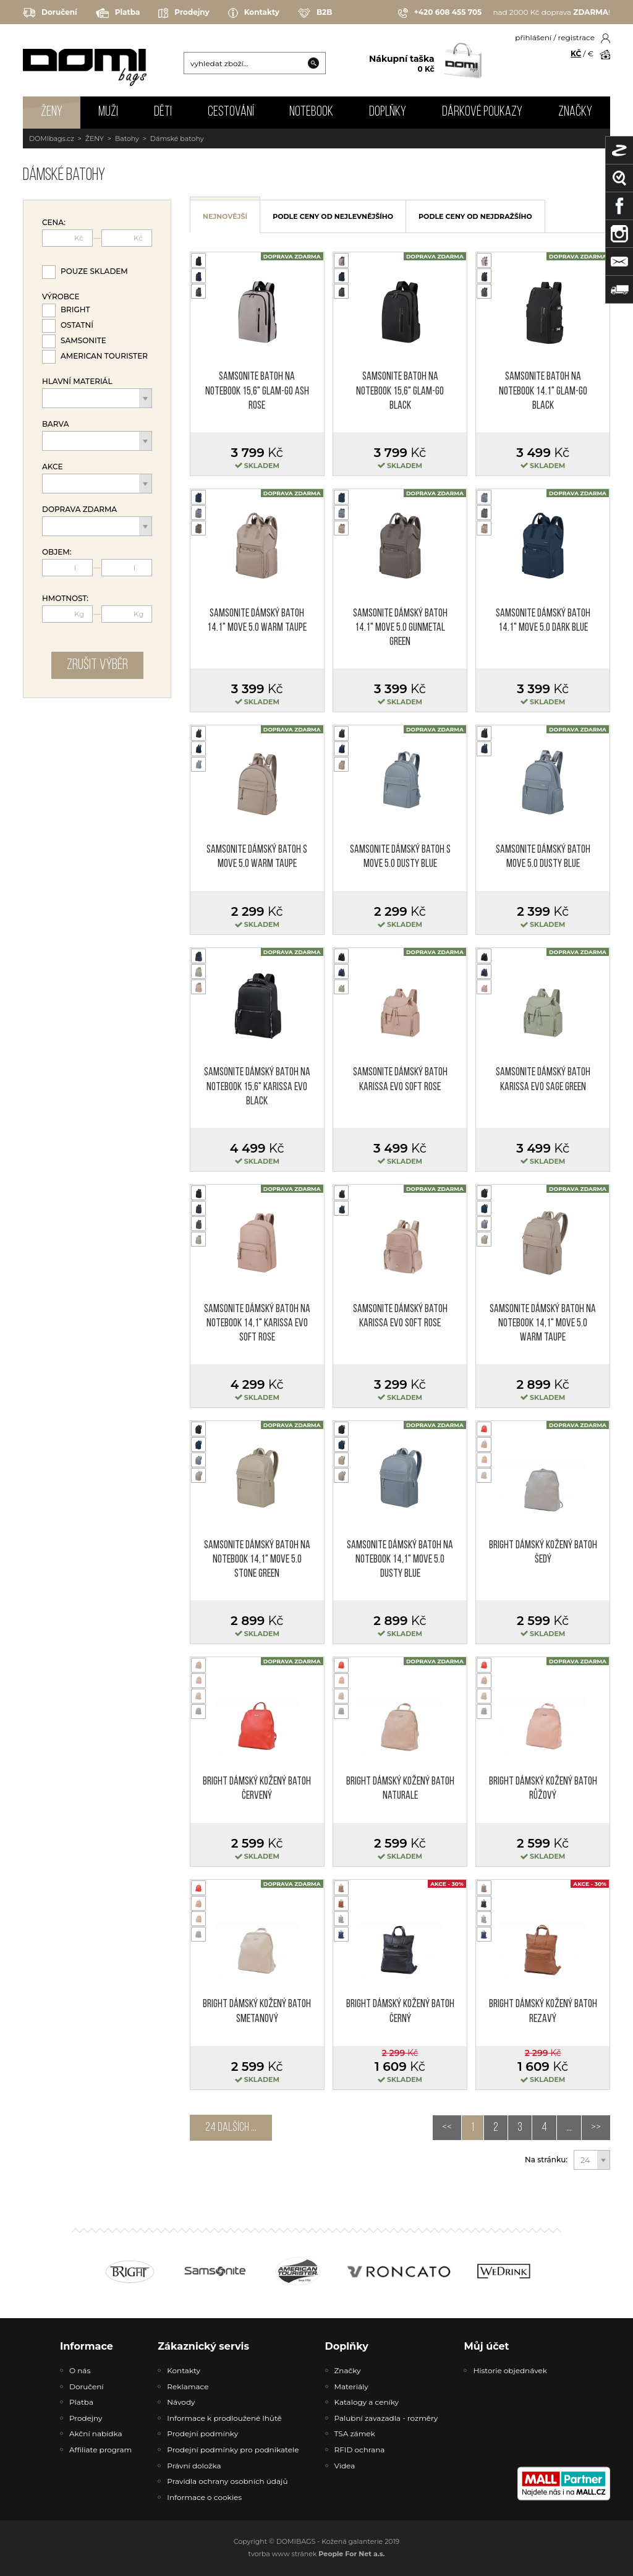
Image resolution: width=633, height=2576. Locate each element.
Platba (118, 13)
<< (447, 2128)
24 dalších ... (231, 2128)
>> (596, 2128)
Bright (75, 309)
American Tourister (104, 355)
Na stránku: (546, 2160)
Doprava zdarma (79, 509)
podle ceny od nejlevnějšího (333, 216)
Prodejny (183, 13)
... (569, 2128)
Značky (575, 112)
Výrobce (60, 297)
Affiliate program (100, 2449)
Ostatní (77, 325)
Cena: (54, 222)
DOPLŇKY (387, 112)
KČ (576, 53)
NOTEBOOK (311, 112)
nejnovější (225, 216)
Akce (52, 467)
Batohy (127, 138)
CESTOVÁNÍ (231, 112)
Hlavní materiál (77, 381)
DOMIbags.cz (51, 138)
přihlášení (533, 37)
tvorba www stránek (317, 2553)
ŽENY (51, 112)
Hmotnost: (65, 598)
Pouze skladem (94, 271)
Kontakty (253, 13)
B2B (315, 13)
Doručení (50, 12)
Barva (55, 424)
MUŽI (108, 112)
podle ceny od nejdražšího (475, 216)
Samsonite (83, 340)
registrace (576, 37)
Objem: (57, 552)
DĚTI (163, 112)
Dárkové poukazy (482, 112)
